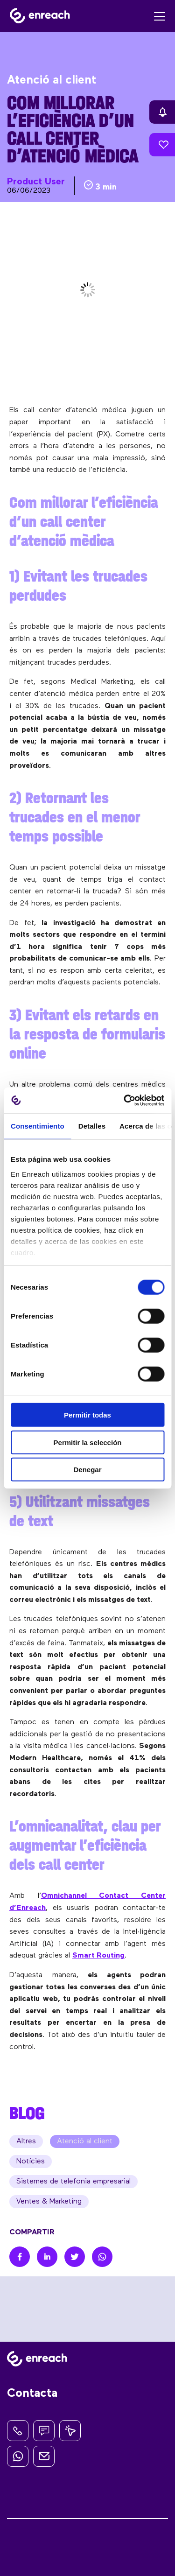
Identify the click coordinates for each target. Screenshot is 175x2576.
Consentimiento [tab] (37, 1126)
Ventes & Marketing (49, 2201)
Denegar (87, 1470)
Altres (26, 2141)
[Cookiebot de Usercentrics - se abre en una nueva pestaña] (124, 1100)
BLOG (27, 2113)
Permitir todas (87, 1415)
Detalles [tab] (91, 1126)
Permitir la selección (88, 1442)
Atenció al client (84, 2141)
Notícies (30, 2161)
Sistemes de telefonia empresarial (73, 2181)
